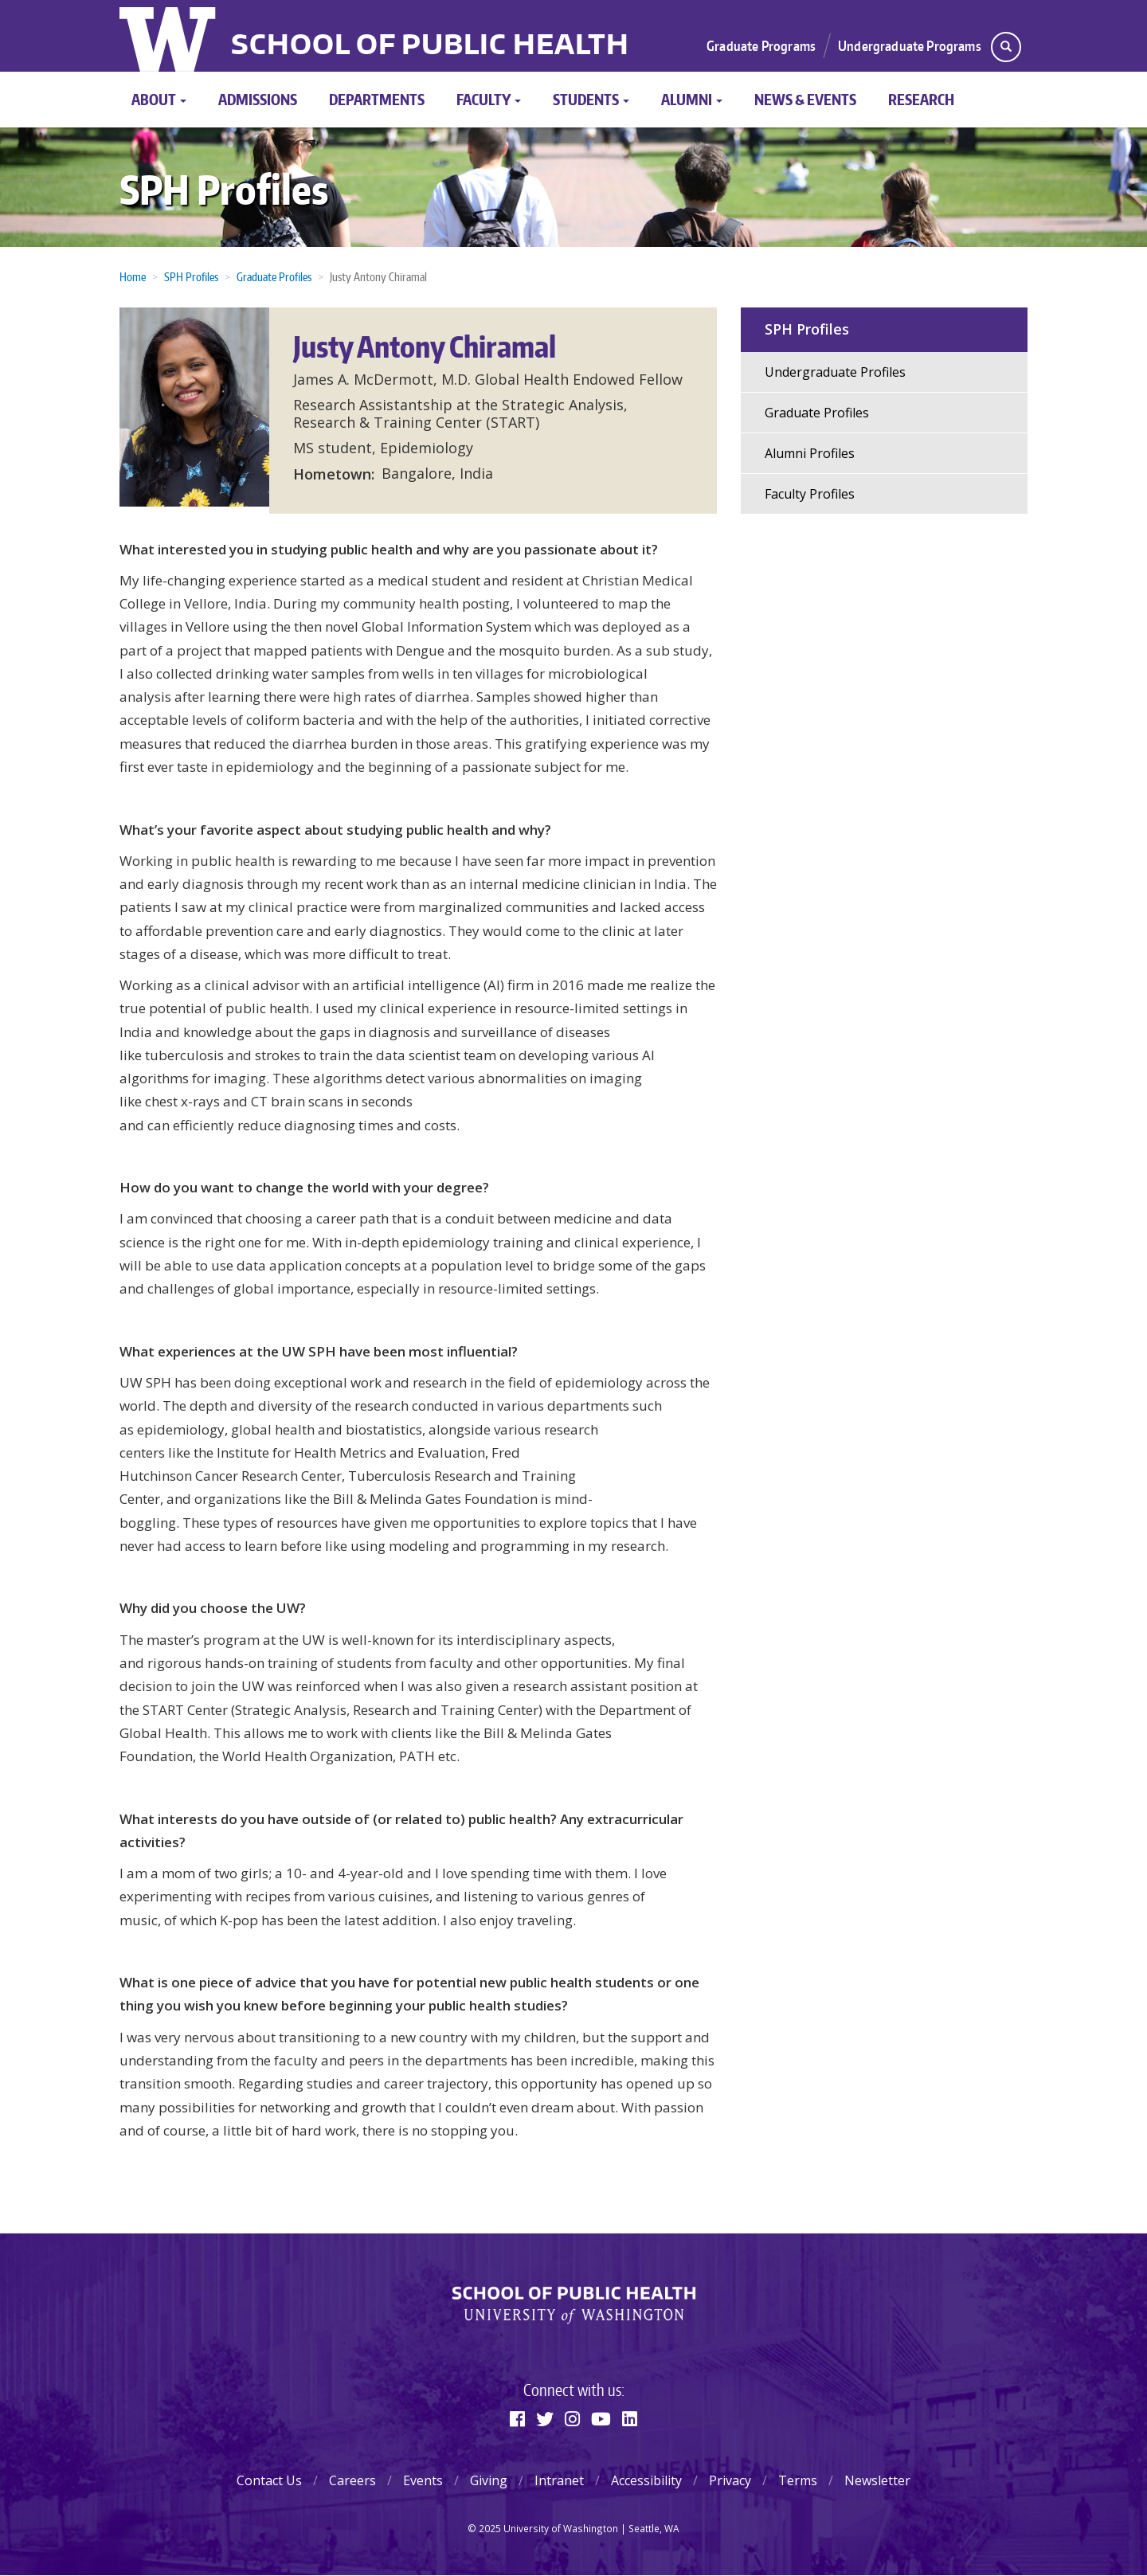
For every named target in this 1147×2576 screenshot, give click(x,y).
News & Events (805, 99)
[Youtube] (601, 2418)
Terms (797, 2480)
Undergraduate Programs (909, 45)
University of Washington (169, 36)
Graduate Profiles (274, 277)
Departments (377, 99)
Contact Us (269, 2480)
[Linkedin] (629, 2418)
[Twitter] (545, 2418)
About (158, 99)
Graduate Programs (761, 45)
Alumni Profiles (810, 453)
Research (921, 99)
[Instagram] (572, 2418)
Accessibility (646, 2480)
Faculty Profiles (810, 494)
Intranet (559, 2480)
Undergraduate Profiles (835, 372)
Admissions (257, 99)
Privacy (730, 2480)
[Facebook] (517, 2418)
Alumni (691, 99)
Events (423, 2480)
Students (591, 99)
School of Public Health (430, 46)
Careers (352, 2480)
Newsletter (877, 2480)
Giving (488, 2480)
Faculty (488, 99)
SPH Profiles (223, 189)
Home (132, 277)
